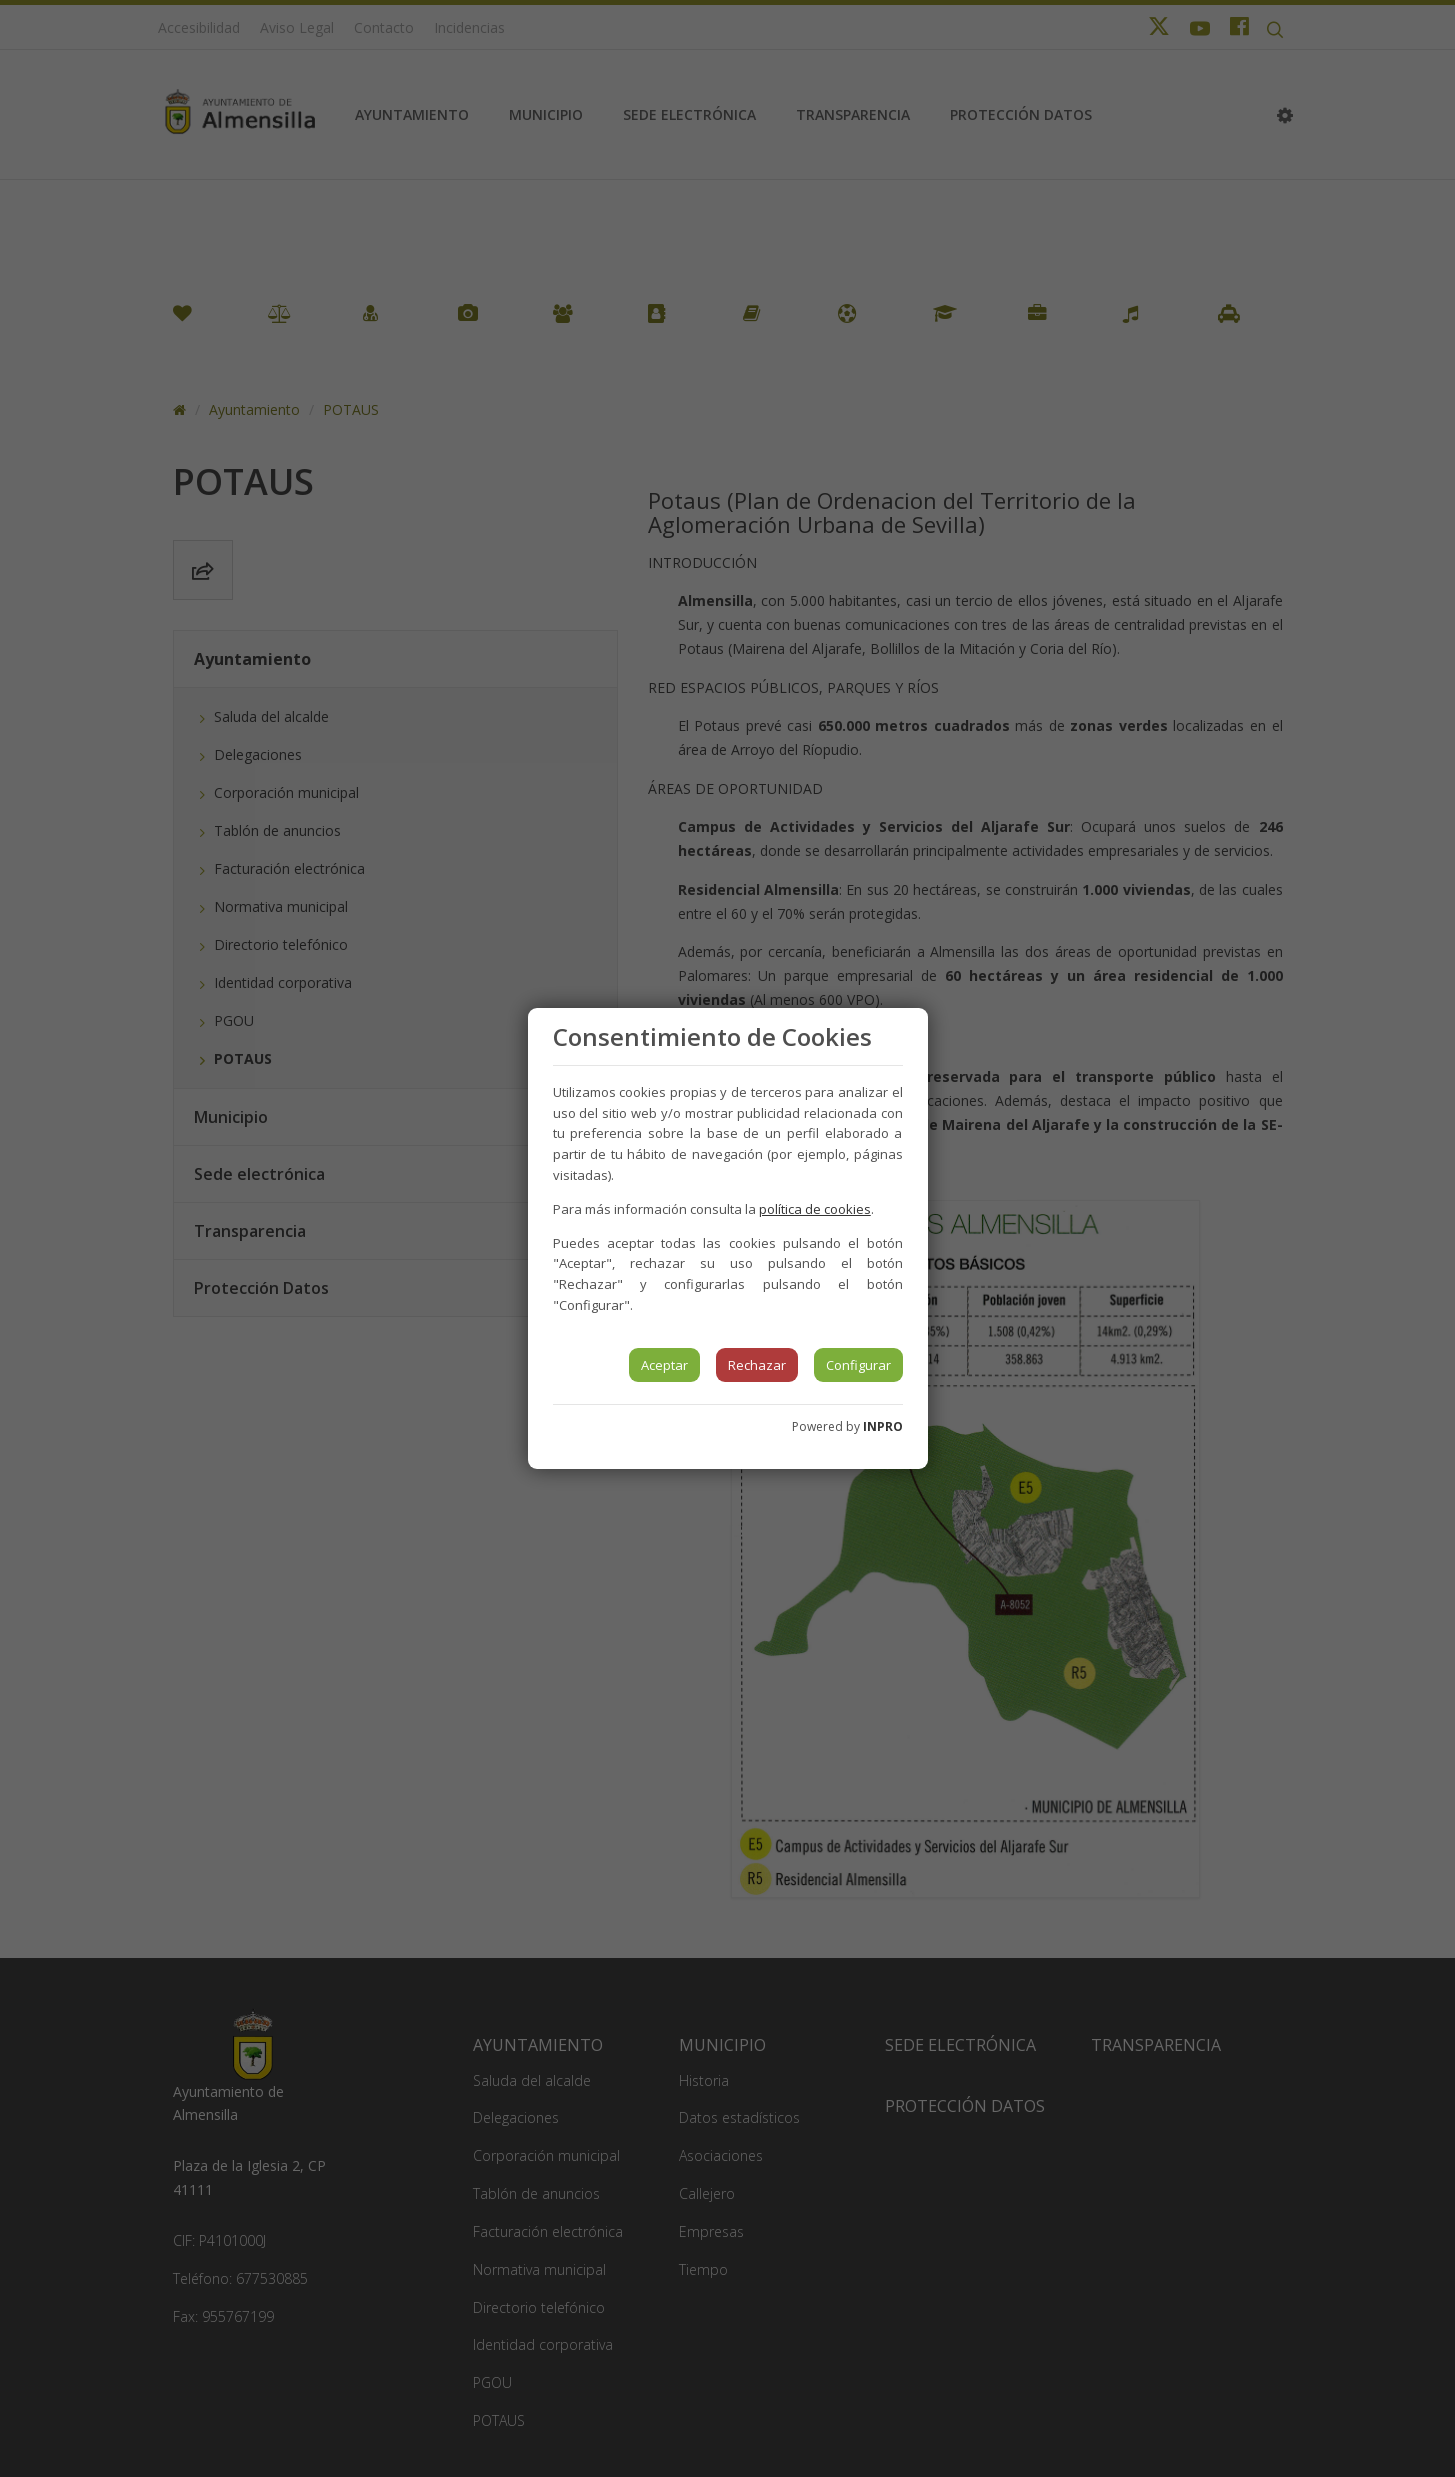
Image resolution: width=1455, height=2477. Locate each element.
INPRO (883, 1426)
